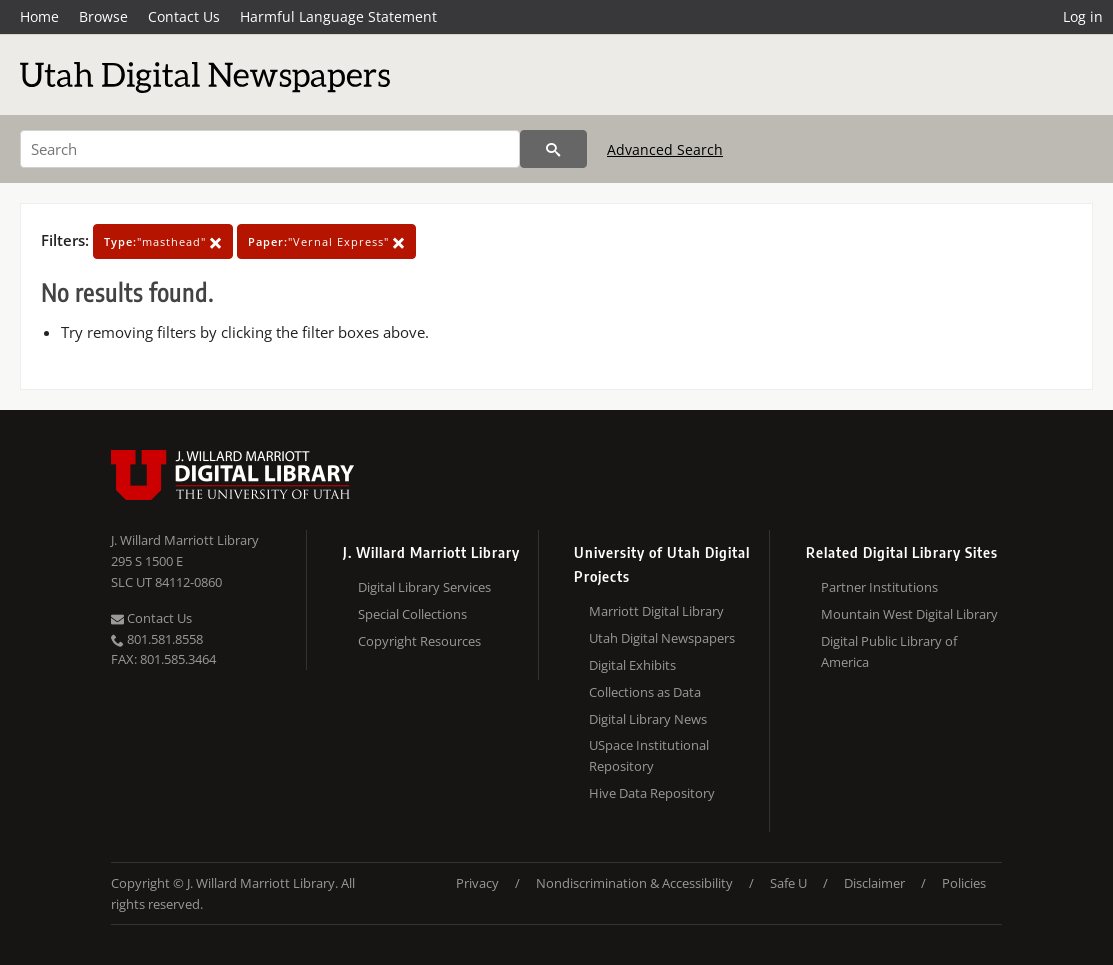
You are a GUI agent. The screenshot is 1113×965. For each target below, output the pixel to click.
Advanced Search (665, 149)
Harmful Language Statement (338, 16)
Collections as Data (645, 692)
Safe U (788, 883)
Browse (103, 16)
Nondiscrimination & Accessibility (634, 883)
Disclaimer (874, 883)
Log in (1083, 16)
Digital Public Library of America (889, 651)
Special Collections (412, 614)
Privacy (477, 883)
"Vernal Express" (326, 241)
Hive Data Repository (652, 793)
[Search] (270, 149)
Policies (964, 883)
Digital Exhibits (632, 665)
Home (39, 16)
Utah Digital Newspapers (662, 638)
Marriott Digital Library (656, 611)
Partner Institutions (879, 587)
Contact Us (184, 16)
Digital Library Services (424, 587)
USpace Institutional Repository (649, 755)
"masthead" (163, 241)
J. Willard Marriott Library (185, 540)
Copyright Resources (419, 641)
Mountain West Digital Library (909, 614)
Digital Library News (648, 719)
